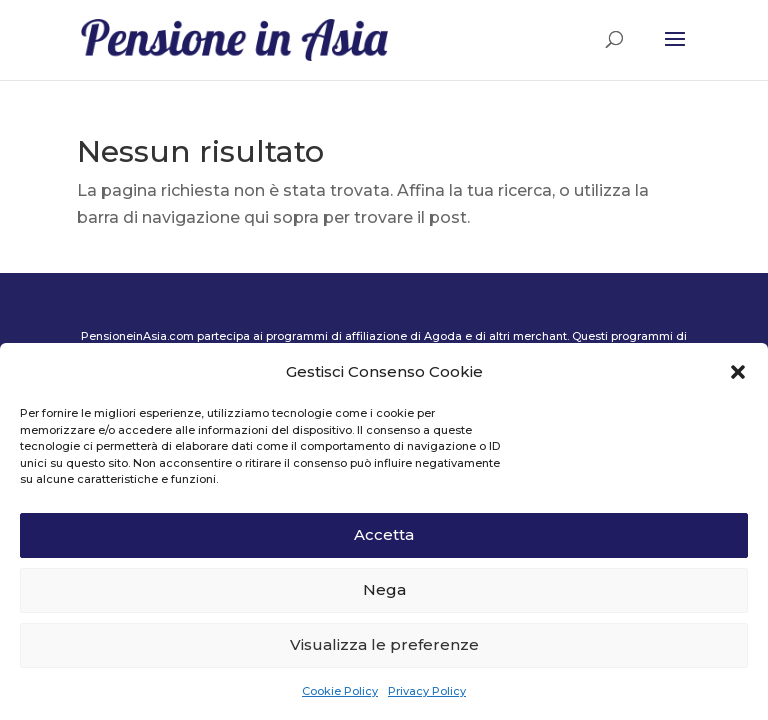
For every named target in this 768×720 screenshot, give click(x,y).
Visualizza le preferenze (384, 644)
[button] (738, 372)
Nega (384, 589)
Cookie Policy (340, 691)
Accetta (384, 534)
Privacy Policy (427, 691)
